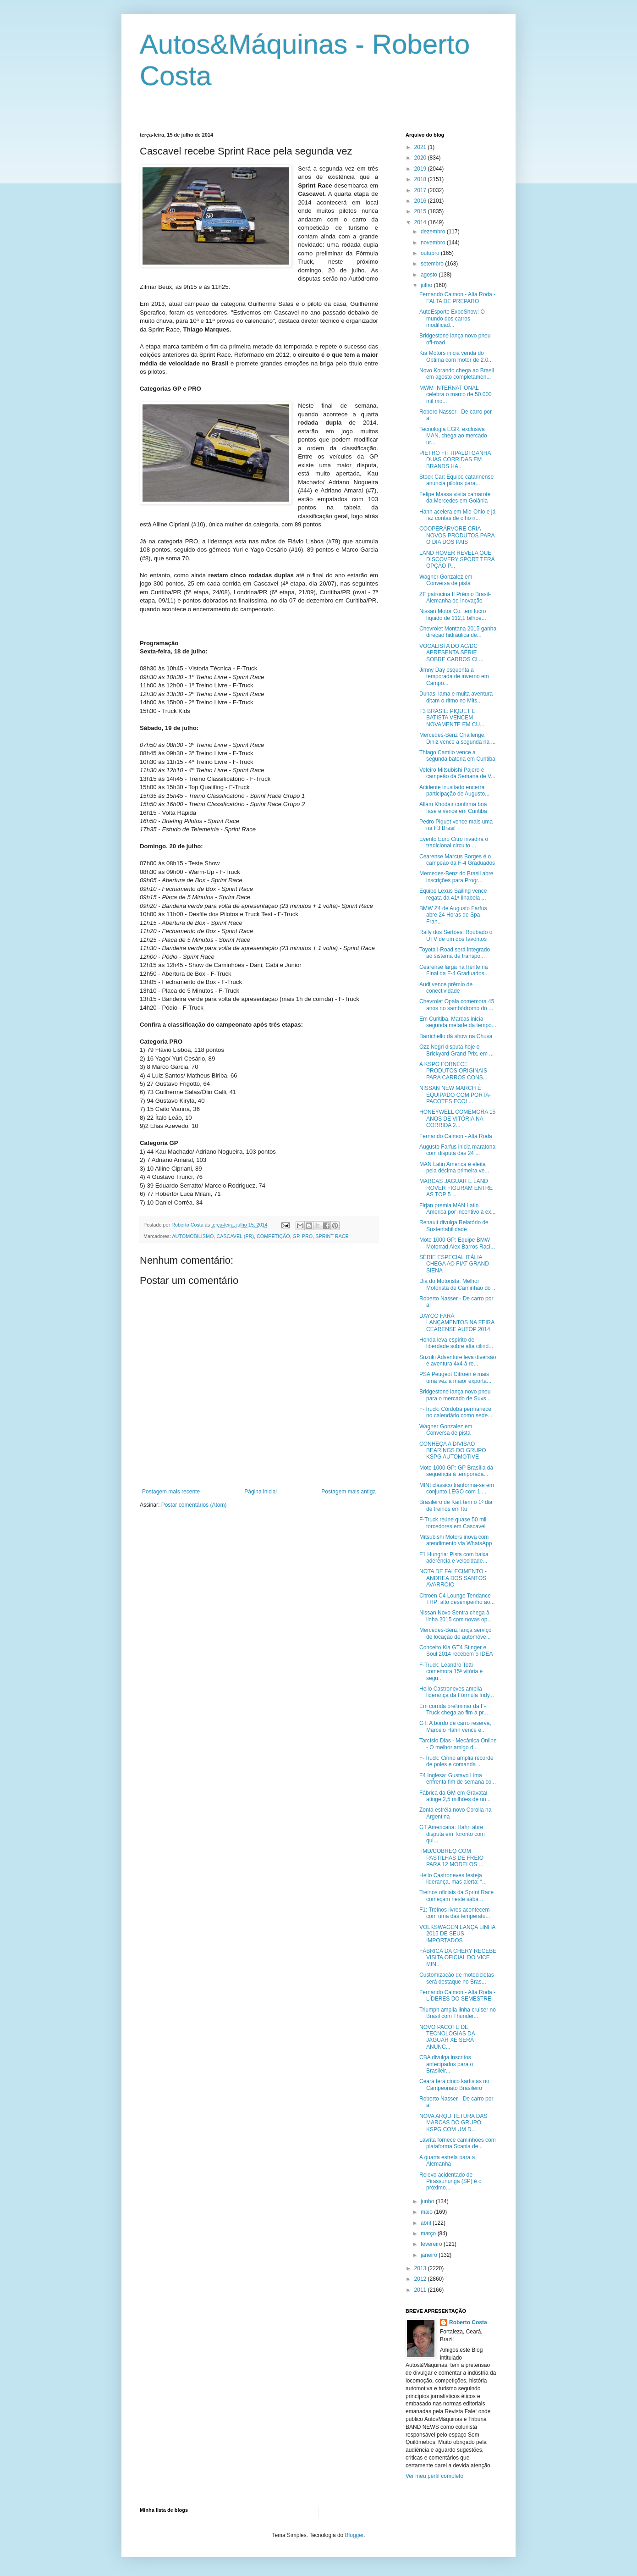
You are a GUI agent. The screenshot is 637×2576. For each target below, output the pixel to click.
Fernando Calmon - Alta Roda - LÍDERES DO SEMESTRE (457, 1995)
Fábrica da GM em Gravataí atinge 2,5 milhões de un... (455, 1796)
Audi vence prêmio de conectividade (445, 987)
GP (296, 1236)
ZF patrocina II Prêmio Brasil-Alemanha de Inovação (455, 597)
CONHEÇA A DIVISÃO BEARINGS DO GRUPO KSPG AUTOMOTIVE (452, 1450)
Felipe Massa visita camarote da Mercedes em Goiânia (454, 497)
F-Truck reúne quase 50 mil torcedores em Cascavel (452, 1522)
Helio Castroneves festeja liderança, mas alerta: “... (453, 1878)
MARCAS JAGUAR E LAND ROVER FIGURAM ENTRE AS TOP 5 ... (456, 1188)
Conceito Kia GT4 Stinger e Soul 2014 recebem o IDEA (456, 1650)
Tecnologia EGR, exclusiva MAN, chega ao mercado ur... (453, 436)
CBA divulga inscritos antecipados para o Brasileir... (446, 2064)
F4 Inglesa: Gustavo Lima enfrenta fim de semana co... (457, 1778)
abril (427, 2223)
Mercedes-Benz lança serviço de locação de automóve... (455, 1633)
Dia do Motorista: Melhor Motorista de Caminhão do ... (458, 1284)
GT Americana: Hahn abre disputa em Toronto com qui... (452, 1834)
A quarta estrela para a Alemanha (447, 2160)
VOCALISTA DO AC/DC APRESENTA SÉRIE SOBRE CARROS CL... (451, 653)
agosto (430, 274)
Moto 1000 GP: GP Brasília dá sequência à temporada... (456, 1471)
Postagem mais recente (171, 1491)
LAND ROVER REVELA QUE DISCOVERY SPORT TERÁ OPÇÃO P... (457, 559)
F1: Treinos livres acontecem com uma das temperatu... (454, 1913)
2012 (421, 2279)
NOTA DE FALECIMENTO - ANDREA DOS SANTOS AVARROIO (453, 1578)
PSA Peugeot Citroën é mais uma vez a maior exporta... (455, 1377)
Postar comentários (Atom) (194, 1505)
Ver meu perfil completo (434, 2476)
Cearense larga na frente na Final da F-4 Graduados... (454, 970)
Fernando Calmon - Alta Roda (455, 1136)
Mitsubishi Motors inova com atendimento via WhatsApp (455, 1540)
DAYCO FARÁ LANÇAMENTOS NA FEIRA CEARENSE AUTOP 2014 (456, 1322)
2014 (421, 222)
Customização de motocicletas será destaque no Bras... (456, 1978)
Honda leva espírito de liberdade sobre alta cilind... (456, 1343)
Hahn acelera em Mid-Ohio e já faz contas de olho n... (457, 515)
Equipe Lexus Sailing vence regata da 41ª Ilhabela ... (453, 894)
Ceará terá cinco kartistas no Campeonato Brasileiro (454, 2084)
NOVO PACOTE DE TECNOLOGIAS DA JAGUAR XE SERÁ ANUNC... (447, 2037)
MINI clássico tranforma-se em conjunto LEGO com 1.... (456, 1488)
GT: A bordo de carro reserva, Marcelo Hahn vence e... (455, 1726)
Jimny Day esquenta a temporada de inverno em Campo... (454, 676)
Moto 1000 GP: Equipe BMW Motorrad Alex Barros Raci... (457, 1243)
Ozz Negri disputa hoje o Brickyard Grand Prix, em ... (456, 1050)
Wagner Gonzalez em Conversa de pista (445, 580)
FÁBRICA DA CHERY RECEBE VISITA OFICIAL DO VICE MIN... (457, 1958)
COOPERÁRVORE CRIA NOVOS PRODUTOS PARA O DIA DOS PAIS (456, 535)
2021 (421, 147)
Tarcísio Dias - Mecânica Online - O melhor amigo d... (458, 1743)
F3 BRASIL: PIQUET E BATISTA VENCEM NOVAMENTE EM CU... (451, 718)
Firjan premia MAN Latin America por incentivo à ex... (457, 1208)
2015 (421, 211)
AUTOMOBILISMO (193, 1236)
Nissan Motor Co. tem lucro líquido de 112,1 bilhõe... (452, 614)
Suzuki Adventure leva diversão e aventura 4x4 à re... (457, 1360)
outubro (431, 253)
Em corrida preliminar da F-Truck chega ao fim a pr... (453, 1709)
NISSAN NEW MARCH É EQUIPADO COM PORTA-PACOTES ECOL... (455, 1095)
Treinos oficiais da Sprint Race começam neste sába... (456, 1895)
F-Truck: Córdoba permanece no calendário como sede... (455, 1412)
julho (427, 285)
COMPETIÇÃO (273, 1236)
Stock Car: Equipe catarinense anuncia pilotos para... (456, 480)
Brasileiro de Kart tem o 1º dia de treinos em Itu (455, 1505)
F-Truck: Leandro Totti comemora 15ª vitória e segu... (451, 1671)
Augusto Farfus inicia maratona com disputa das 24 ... (457, 1150)
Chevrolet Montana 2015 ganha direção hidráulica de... (457, 631)
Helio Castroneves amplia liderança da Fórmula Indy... (456, 1692)
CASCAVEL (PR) (235, 1236)
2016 (421, 201)
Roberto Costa (468, 2322)
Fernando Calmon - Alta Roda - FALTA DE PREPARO (457, 297)
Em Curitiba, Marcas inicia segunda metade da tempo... (457, 1022)
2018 (421, 179)
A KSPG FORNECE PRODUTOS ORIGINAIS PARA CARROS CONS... (453, 1071)
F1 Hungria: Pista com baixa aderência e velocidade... (454, 1557)
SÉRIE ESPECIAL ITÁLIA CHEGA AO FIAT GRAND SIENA (454, 1264)
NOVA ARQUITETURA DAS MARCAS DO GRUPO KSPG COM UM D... (453, 2123)
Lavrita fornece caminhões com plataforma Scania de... (457, 2143)
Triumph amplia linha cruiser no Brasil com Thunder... (457, 2013)
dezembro (434, 231)
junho (428, 2201)
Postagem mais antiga (348, 1491)
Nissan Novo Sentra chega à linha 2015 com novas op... (455, 1615)
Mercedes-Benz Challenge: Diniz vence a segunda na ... (457, 738)
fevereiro (432, 2244)
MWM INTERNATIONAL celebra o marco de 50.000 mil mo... (455, 394)
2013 (421, 2268)
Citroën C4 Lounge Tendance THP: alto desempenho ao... (456, 1598)
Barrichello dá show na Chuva (455, 1036)
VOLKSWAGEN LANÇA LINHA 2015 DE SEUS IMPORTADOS (457, 1934)
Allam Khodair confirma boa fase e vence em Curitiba (453, 807)
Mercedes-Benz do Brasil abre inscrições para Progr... (456, 876)
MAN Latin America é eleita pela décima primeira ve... (454, 1167)
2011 (421, 2290)
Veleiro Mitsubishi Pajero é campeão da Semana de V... (457, 773)
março (429, 2233)
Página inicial (260, 1491)
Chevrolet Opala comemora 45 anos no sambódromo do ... (456, 1004)
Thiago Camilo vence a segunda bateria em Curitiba (457, 755)
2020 (421, 158)
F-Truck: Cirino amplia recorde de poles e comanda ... (456, 1761)
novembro (434, 242)
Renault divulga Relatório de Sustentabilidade (454, 1225)
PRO (307, 1236)
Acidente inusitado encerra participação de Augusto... (454, 790)
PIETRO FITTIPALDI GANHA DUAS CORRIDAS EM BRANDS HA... (455, 460)
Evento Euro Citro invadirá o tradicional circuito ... (453, 842)
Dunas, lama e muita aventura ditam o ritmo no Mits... (456, 697)
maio (427, 2212)
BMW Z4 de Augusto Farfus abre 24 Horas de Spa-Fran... (453, 915)
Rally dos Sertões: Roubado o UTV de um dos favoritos (455, 935)
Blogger (354, 2535)
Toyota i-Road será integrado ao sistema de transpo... (454, 952)
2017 (421, 190)
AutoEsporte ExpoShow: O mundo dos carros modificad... (452, 318)
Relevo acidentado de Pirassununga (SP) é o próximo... (450, 2181)
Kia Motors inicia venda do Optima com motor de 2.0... (456, 356)
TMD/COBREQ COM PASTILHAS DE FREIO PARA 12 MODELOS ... (451, 1858)
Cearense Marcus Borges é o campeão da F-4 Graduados (457, 859)
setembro (433, 263)
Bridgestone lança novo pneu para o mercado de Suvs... (455, 1394)
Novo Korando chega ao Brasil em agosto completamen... (456, 373)
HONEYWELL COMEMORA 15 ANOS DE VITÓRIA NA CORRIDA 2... (457, 1118)
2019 (421, 169)
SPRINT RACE (331, 1236)
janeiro (430, 2255)
